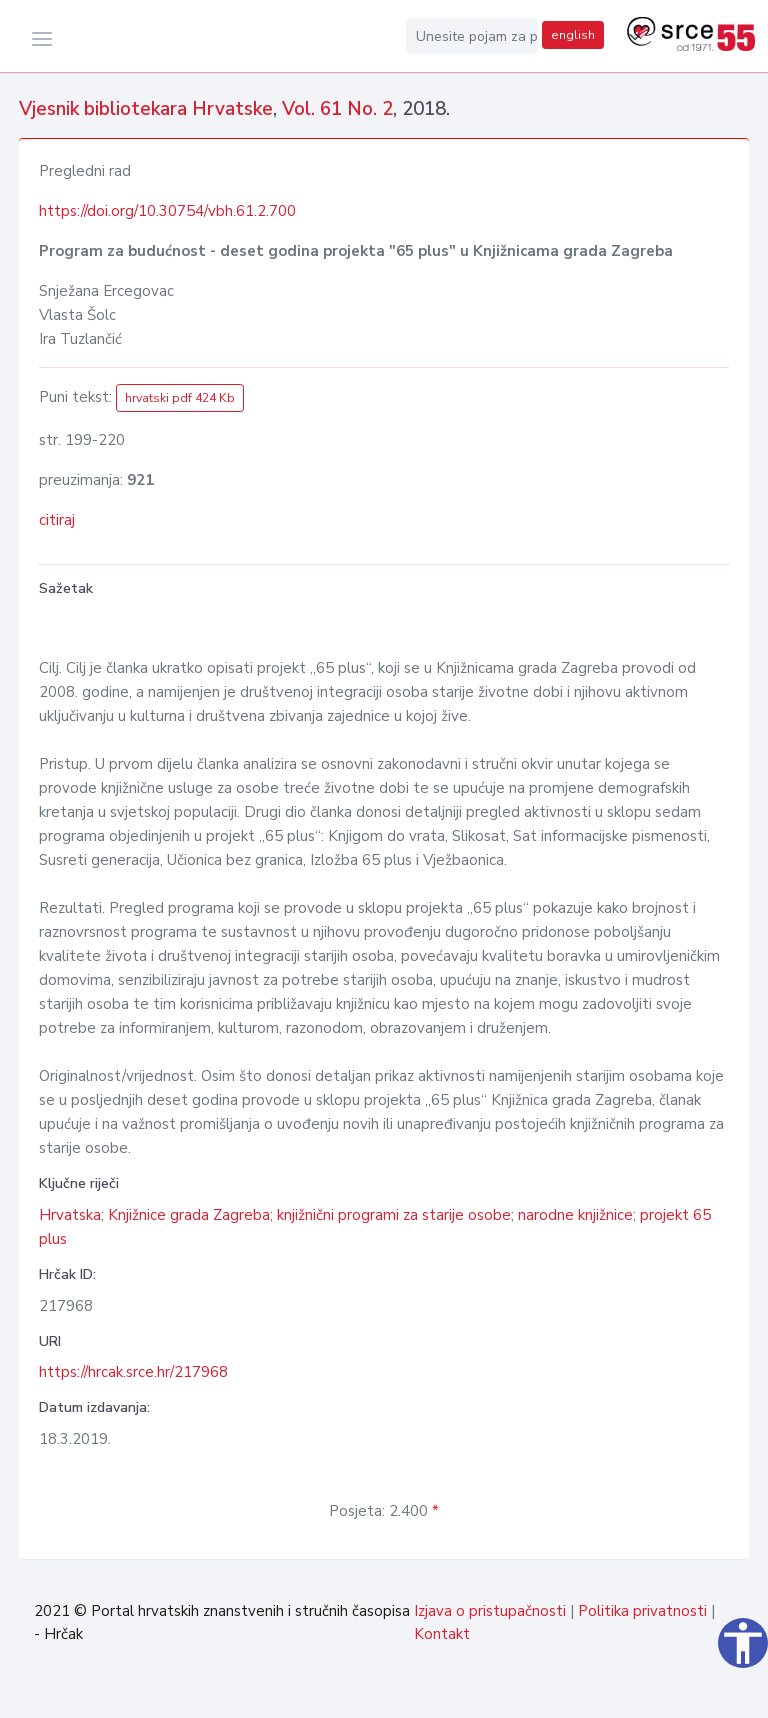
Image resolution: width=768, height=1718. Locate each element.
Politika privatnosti (642, 1611)
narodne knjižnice (575, 1215)
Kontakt (442, 1634)
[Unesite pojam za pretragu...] (472, 36)
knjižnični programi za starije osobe (394, 1215)
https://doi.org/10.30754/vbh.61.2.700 (167, 211)
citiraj (57, 520)
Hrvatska (70, 1215)
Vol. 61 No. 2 (337, 109)
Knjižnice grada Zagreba (189, 1215)
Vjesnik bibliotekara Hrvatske (146, 109)
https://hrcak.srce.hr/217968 (133, 1372)
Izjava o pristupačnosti (490, 1611)
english (573, 35)
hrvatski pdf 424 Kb (180, 398)
